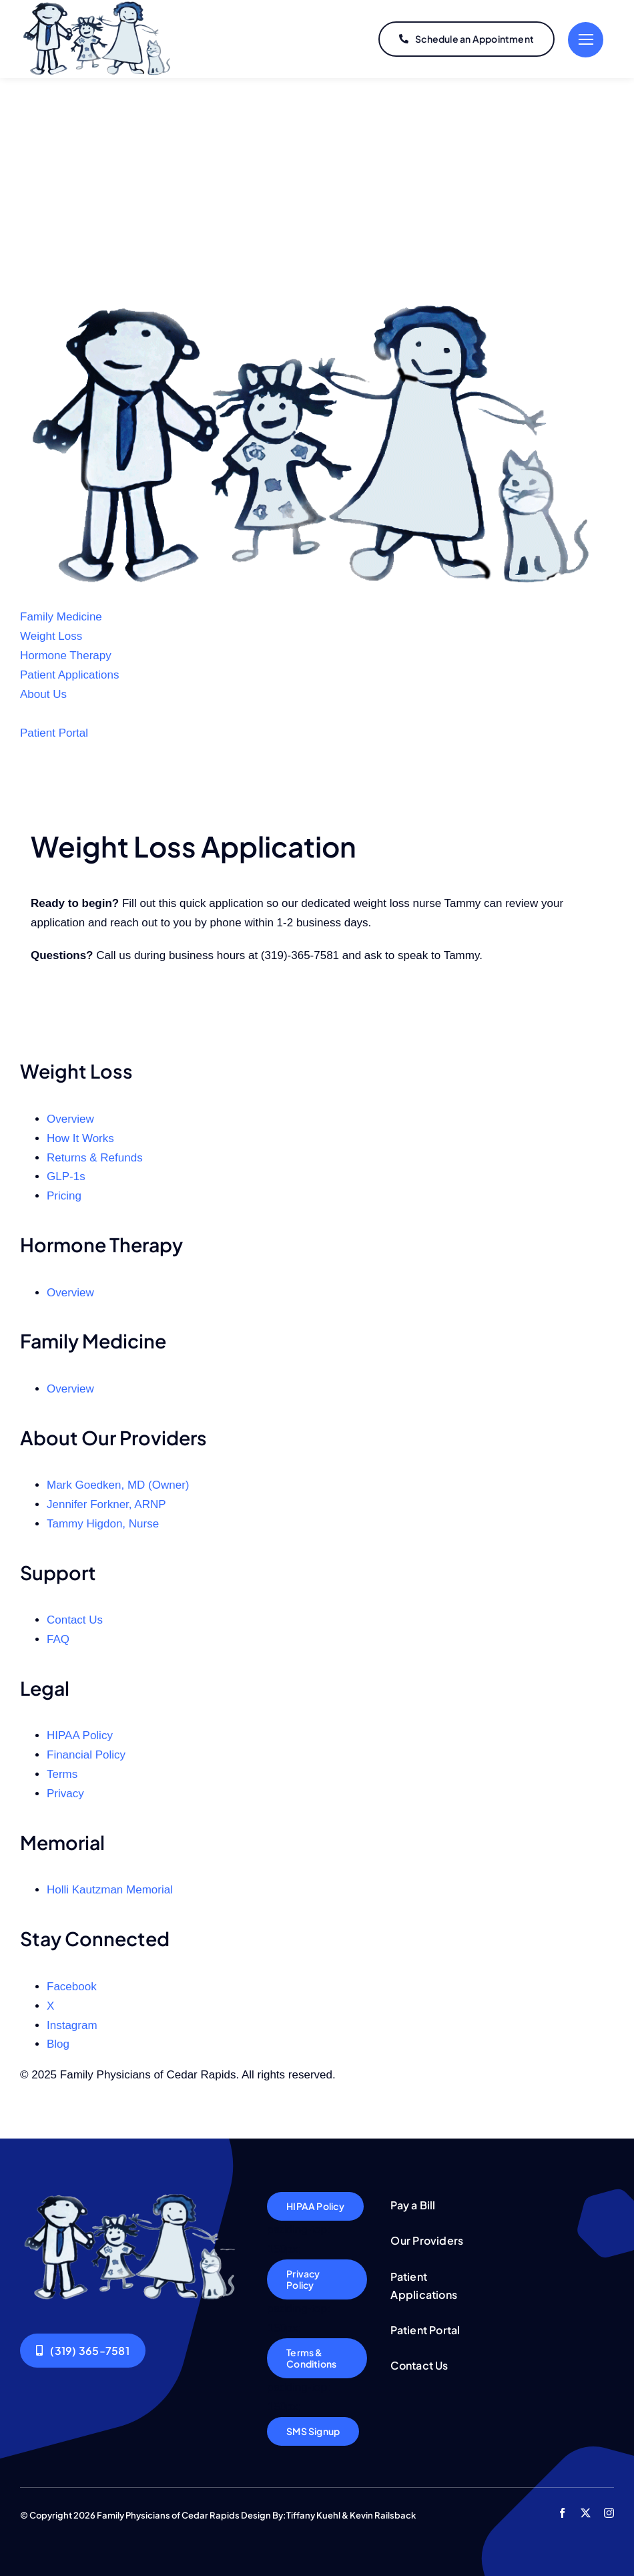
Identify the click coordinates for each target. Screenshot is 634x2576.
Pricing (64, 1195)
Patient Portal (54, 733)
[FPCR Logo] (317, 308)
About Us (43, 694)
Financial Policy (86, 1755)
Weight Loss (51, 636)
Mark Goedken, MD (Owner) (118, 1485)
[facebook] (562, 2513)
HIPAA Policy (80, 1735)
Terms (62, 1774)
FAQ (58, 1639)
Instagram (72, 2025)
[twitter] (586, 2513)
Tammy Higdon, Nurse (103, 1523)
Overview (70, 1119)
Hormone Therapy (65, 655)
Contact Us (75, 1620)
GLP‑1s (66, 1176)
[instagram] (609, 2513)
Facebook (72, 1986)
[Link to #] (585, 39)
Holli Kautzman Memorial (110, 1889)
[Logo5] (132, 2197)
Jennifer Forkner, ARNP (106, 1504)
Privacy (65, 1793)
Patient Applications (69, 675)
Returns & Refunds (95, 1157)
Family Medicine (61, 616)
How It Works (80, 1138)
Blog (58, 2044)
